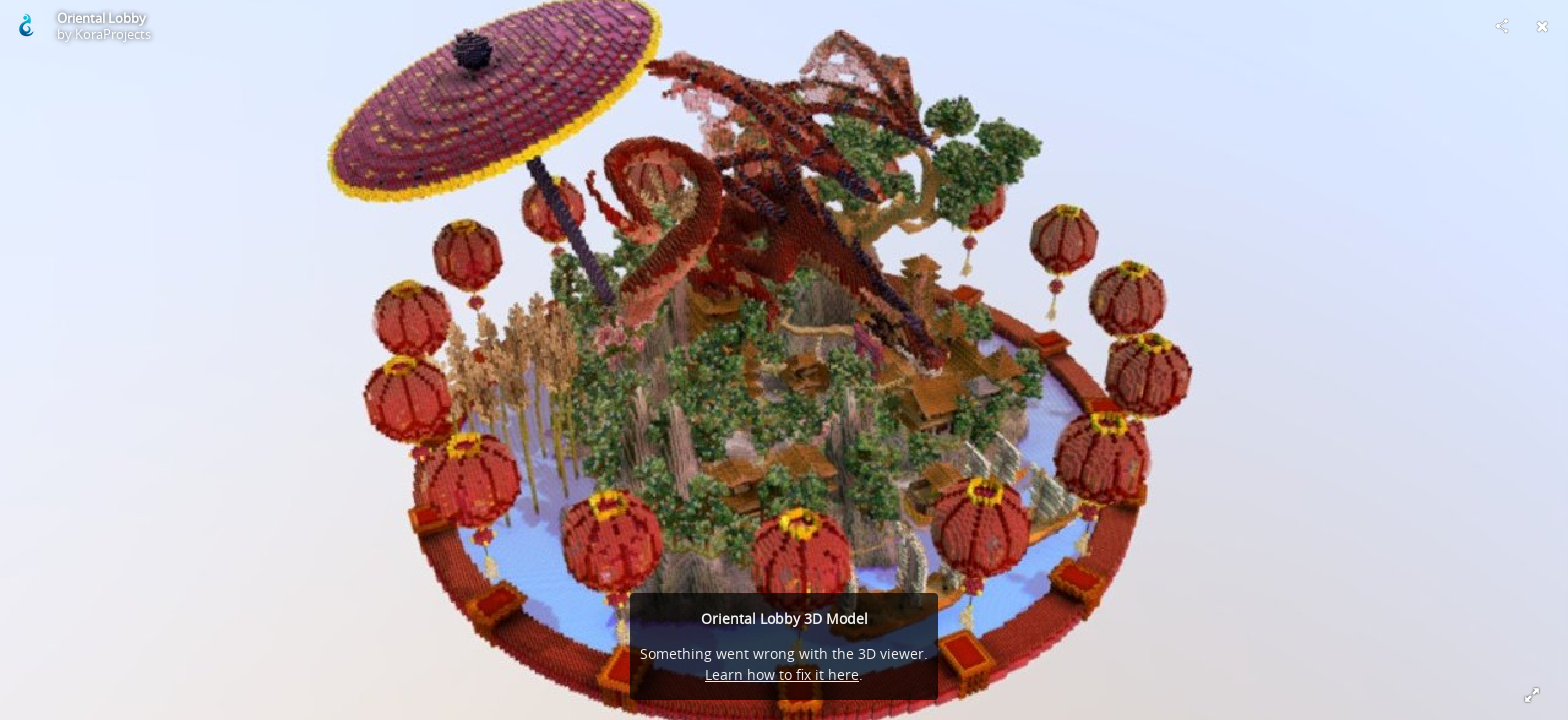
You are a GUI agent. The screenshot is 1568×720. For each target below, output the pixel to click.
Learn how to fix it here (782, 674)
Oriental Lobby (101, 18)
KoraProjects (113, 34)
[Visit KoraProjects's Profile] (26, 26)
